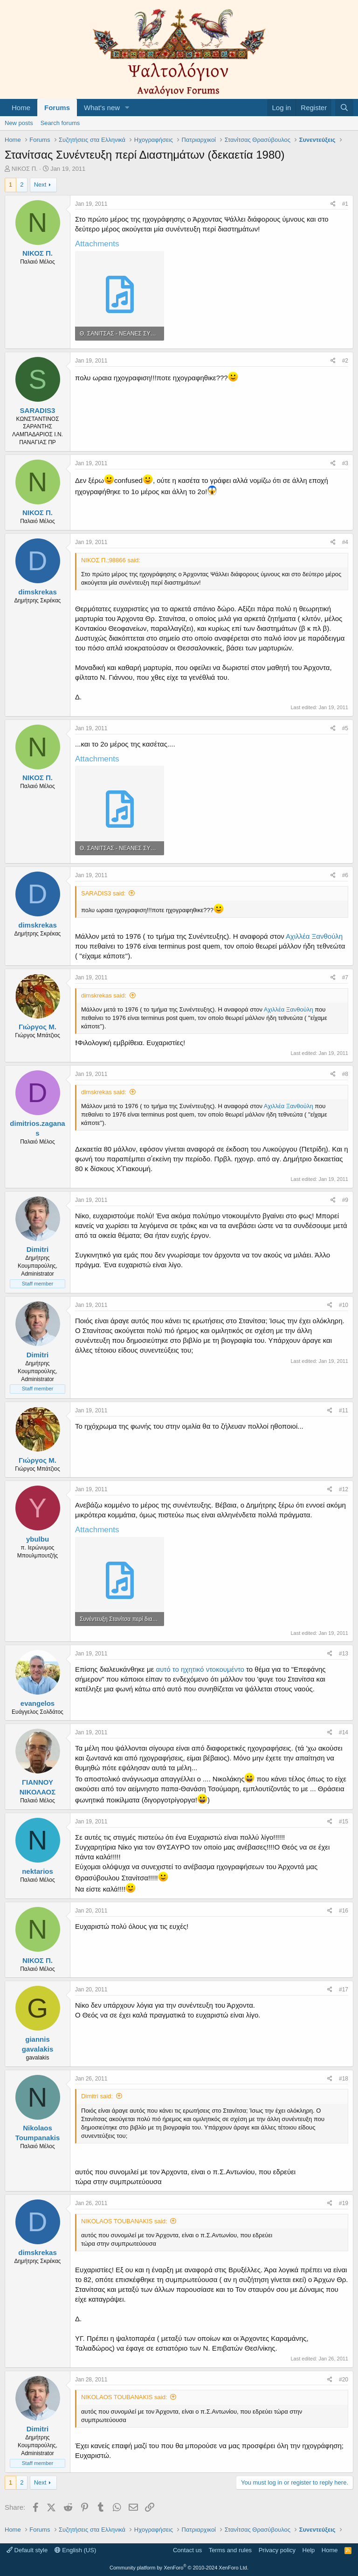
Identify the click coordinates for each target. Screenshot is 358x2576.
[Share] (333, 204)
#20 (343, 2379)
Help (309, 2550)
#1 (345, 204)
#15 (343, 1821)
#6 (345, 875)
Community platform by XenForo (179, 2567)
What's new (102, 108)
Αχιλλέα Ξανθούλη (314, 936)
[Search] (344, 107)
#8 (345, 1074)
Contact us (187, 2550)
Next (40, 184)
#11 (343, 1410)
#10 (343, 1305)
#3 (345, 463)
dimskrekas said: (103, 995)
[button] (127, 107)
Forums (57, 108)
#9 (345, 1200)
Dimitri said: (97, 2096)
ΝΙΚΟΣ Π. (25, 168)
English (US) (75, 2550)
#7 (345, 977)
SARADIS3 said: (103, 893)
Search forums (60, 122)
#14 (343, 1732)
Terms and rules (230, 2550)
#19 (343, 2203)
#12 (343, 1489)
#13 (343, 1653)
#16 (343, 1910)
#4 (345, 542)
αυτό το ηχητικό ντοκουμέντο (201, 1669)
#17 (343, 1989)
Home (21, 108)
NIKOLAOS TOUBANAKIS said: (124, 2221)
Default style (27, 2550)
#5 (345, 728)
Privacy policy (277, 2550)
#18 (343, 2078)
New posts (19, 122)
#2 (345, 360)
